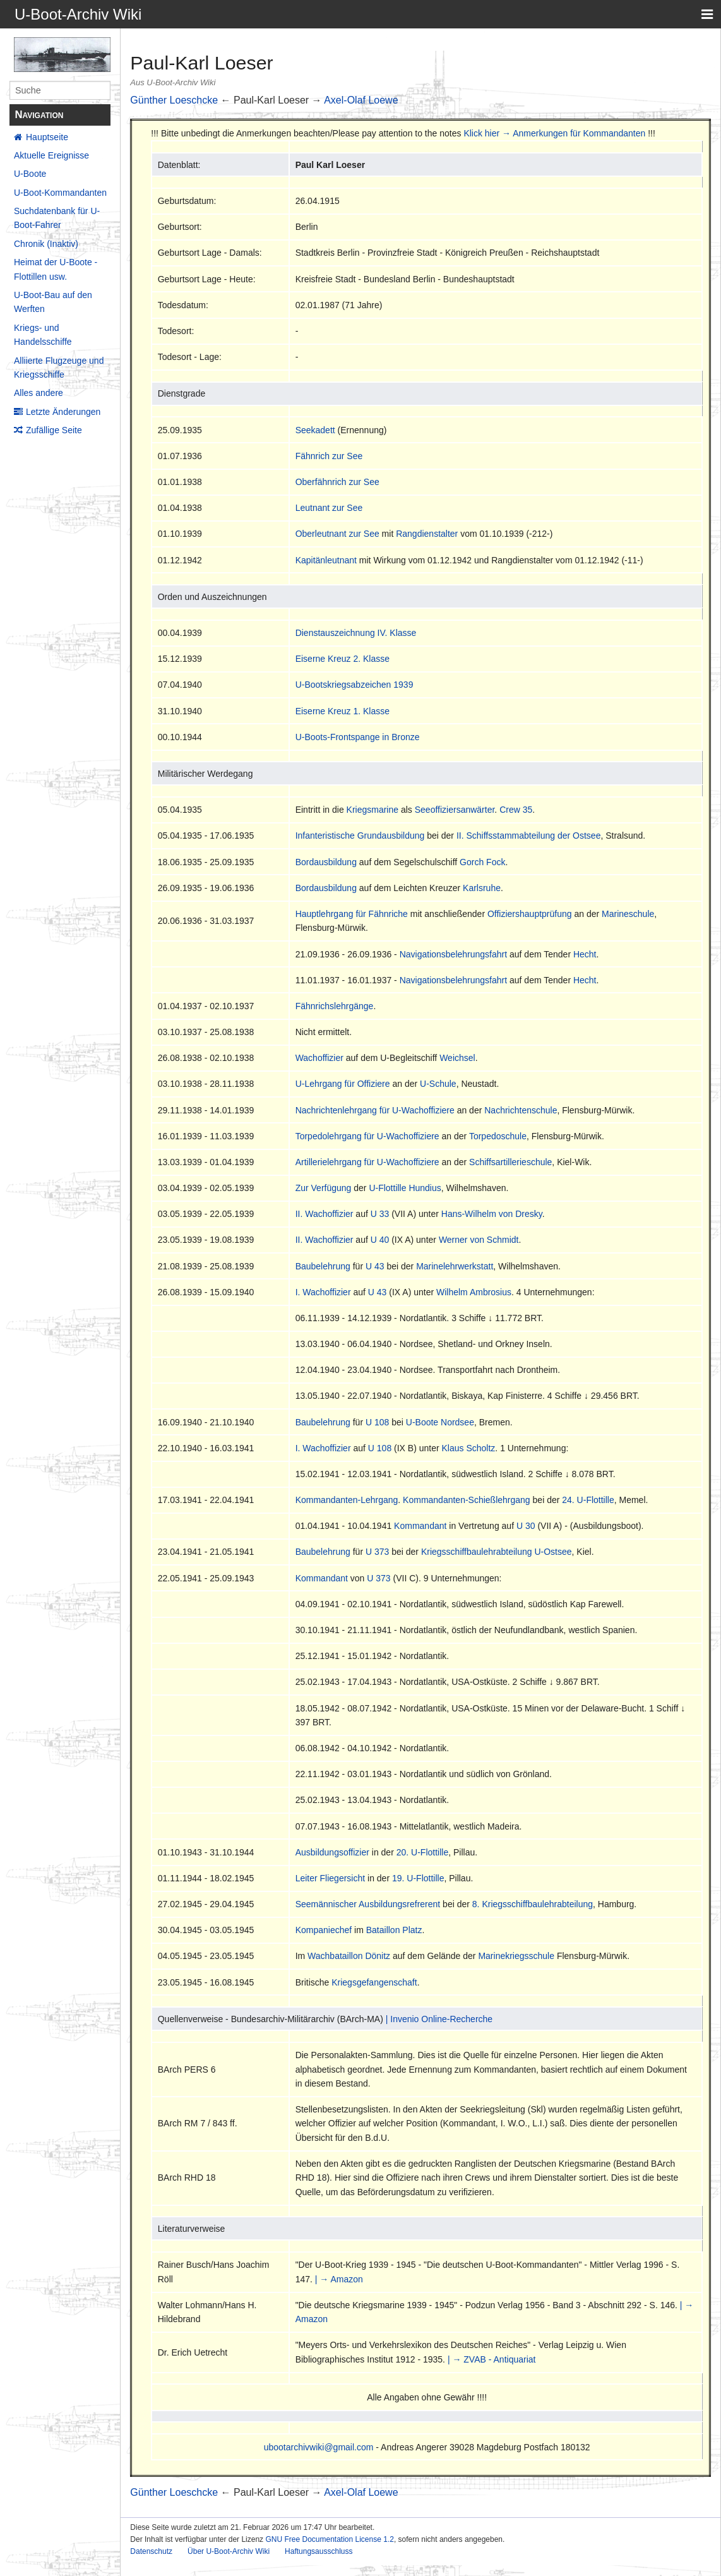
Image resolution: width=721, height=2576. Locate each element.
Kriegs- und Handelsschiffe (43, 335)
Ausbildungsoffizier (332, 1852)
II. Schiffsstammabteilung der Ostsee (528, 835)
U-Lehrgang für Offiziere (342, 1084)
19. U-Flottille (418, 1878)
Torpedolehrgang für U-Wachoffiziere (367, 1136)
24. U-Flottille (588, 1500)
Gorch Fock (482, 862)
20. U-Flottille (422, 1852)
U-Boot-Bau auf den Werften (53, 302)
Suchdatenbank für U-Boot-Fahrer (57, 218)
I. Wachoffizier (323, 1292)
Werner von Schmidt (479, 1240)
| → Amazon (339, 2279)
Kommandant (420, 1526)
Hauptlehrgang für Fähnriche (351, 914)
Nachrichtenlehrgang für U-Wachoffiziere (375, 1110)
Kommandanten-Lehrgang (346, 1500)
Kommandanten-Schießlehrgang (466, 1500)
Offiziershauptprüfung (529, 914)
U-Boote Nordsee (440, 1422)
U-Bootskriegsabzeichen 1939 (354, 685)
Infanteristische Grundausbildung (360, 835)
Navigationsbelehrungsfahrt (453, 954)
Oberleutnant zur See (337, 534)
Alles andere (38, 393)
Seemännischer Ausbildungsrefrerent (368, 1904)
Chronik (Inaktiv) (46, 244)
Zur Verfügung (323, 1188)
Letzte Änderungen (63, 412)
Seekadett (315, 430)
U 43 (375, 1266)
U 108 (377, 1422)
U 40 (380, 1240)
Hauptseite (47, 137)
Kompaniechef (323, 1930)
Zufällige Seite (54, 430)
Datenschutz (151, 2551)
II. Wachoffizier (324, 1214)
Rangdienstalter (427, 534)
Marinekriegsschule (516, 1956)
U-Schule (438, 1084)
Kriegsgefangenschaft (374, 1982)
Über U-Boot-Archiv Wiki (229, 2551)
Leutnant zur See (329, 508)
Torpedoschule (498, 1136)
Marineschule (628, 914)
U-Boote (30, 174)
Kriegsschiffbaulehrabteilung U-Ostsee (496, 1552)
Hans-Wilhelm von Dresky (491, 1214)
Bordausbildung (326, 862)
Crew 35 (515, 810)
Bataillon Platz (394, 1930)
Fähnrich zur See (329, 456)
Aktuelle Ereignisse (51, 155)
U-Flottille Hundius (405, 1188)
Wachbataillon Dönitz (348, 1956)
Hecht (585, 954)
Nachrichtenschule (520, 1110)
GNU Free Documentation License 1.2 (329, 2539)
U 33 (380, 1214)
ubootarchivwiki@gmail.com (319, 2447)
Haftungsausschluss (318, 2551)
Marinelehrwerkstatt (454, 1266)
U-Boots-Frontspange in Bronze (357, 737)
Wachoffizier (319, 1058)
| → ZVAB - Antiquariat (492, 2359)
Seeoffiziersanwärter (455, 810)
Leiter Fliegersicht (330, 1878)
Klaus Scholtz (469, 1448)
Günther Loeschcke (174, 100)
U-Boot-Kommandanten (60, 193)
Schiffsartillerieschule (510, 1162)
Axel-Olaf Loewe (361, 100)
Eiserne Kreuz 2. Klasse (342, 659)
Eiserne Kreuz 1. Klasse (342, 711)
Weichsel (457, 1058)
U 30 (525, 1526)
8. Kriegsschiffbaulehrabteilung (532, 1904)
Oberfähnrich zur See (337, 482)
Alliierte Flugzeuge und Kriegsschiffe (59, 368)
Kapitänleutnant (326, 560)
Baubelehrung (322, 1266)
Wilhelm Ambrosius (473, 1292)
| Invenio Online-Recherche (439, 2019)
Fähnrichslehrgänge (334, 1006)
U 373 (377, 1552)
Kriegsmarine (372, 810)
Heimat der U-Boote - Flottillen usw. (55, 269)
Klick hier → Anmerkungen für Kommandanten (554, 133)
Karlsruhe (482, 888)
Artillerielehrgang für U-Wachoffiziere (367, 1162)
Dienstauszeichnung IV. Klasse (356, 633)
